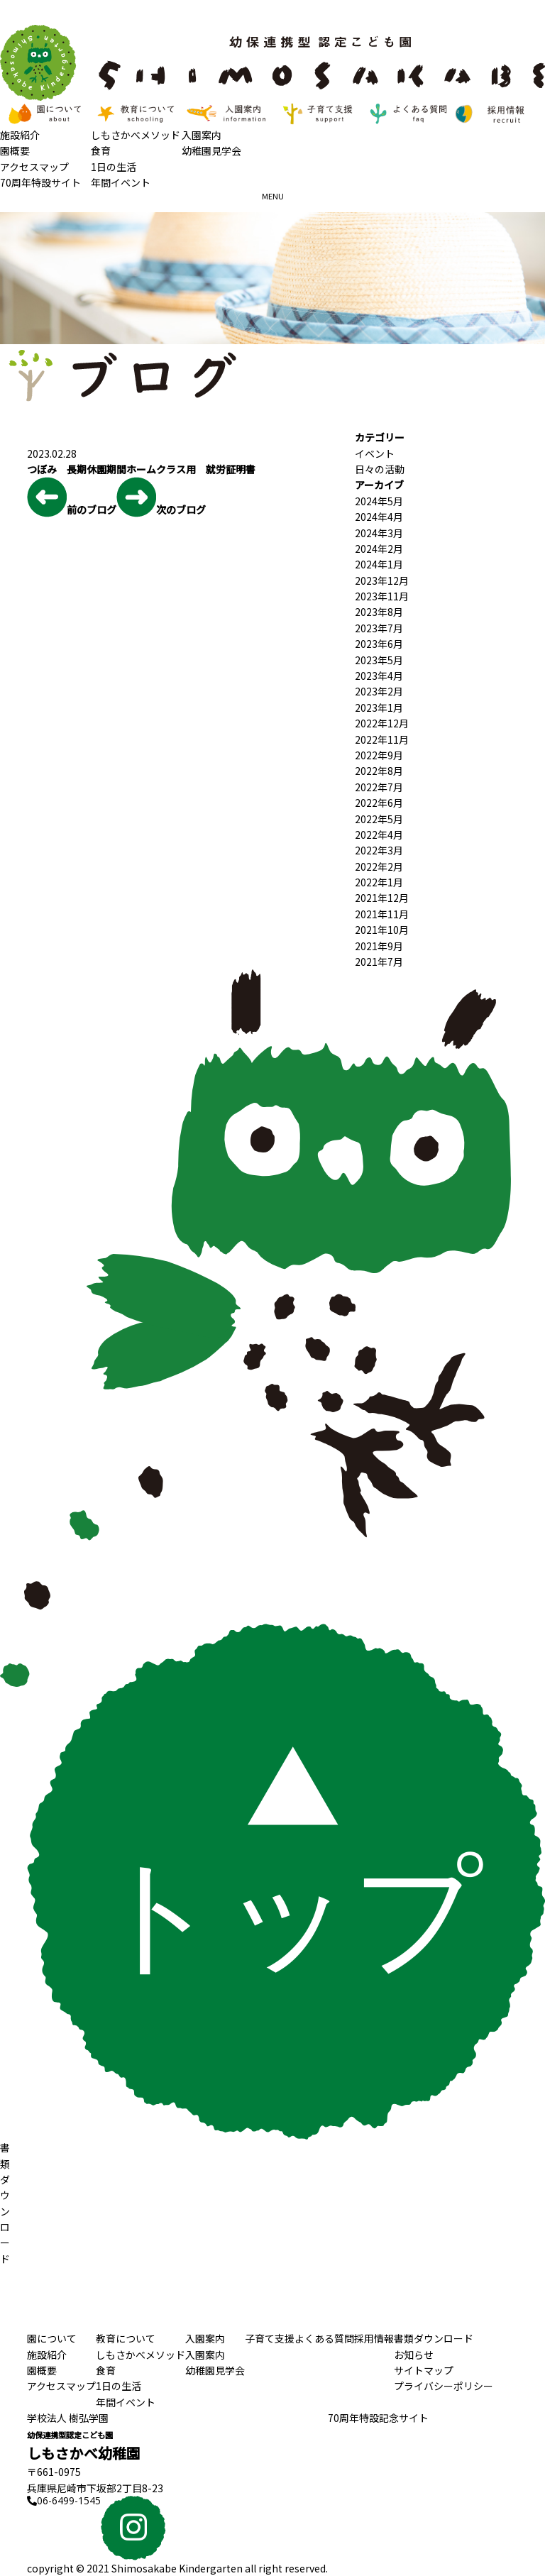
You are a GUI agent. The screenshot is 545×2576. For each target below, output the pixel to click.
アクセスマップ (34, 167)
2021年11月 (382, 914)
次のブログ (161, 497)
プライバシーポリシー (443, 2386)
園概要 (15, 150)
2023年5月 (379, 660)
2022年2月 (379, 866)
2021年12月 (382, 898)
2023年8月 (379, 612)
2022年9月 (379, 755)
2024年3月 (379, 533)
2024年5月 (379, 501)
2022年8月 (379, 771)
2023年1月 (379, 707)
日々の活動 (379, 469)
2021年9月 (379, 946)
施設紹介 (20, 135)
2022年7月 (379, 787)
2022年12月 (382, 723)
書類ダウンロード (433, 2338)
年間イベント (120, 182)
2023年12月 (382, 580)
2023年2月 (379, 691)
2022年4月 (379, 834)
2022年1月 (379, 882)
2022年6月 (379, 803)
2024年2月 (379, 548)
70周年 (378, 2418)
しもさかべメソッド (135, 135)
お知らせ (414, 2354)
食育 (101, 150)
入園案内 (201, 135)
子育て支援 (269, 2338)
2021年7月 (379, 961)
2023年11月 (382, 596)
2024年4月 (379, 517)
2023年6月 (379, 644)
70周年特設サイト (40, 182)
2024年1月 (379, 564)
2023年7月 (379, 628)
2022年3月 (379, 850)
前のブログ (71, 497)
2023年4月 (379, 675)
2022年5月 (379, 819)
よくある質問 (324, 2338)
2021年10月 (382, 930)
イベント (375, 453)
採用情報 (374, 2338)
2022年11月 (382, 739)
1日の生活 (113, 167)
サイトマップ (423, 2370)
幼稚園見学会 (211, 150)
